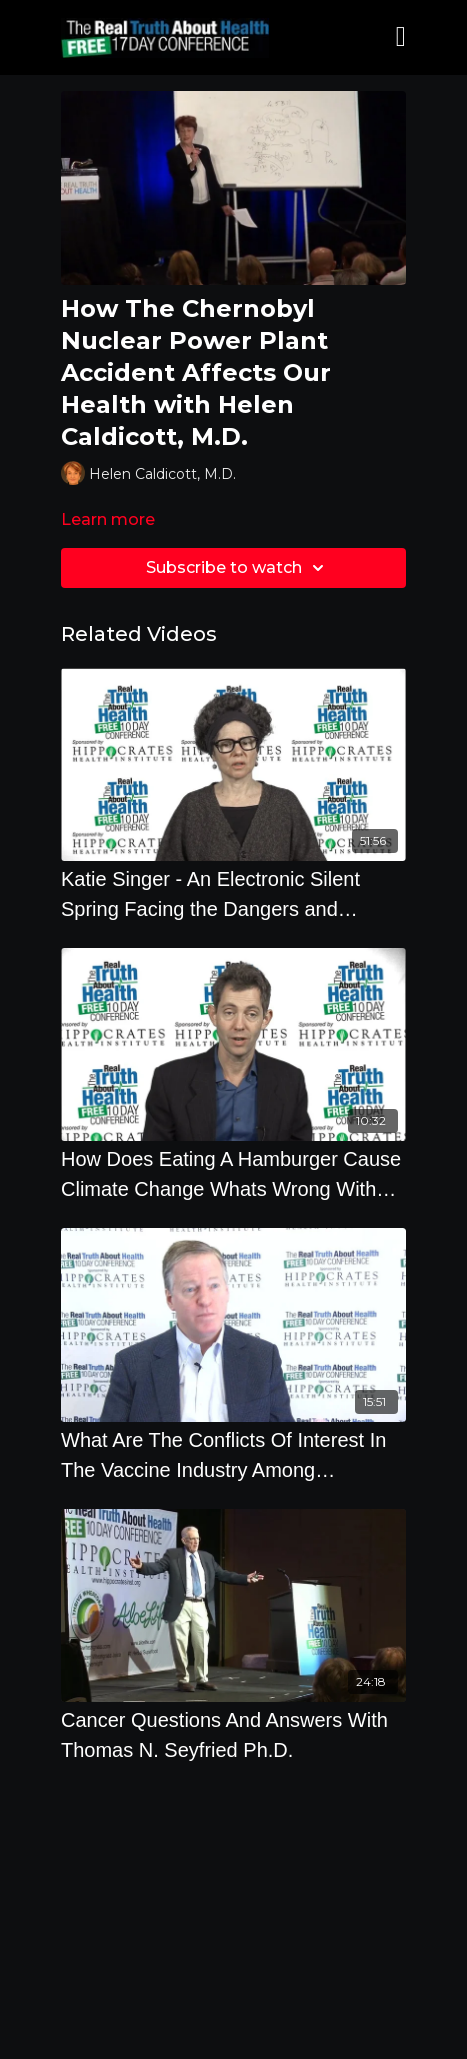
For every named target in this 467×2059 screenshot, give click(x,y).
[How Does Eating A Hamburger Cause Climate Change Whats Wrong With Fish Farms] (233, 1174)
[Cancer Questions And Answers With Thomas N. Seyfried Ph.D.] (233, 1735)
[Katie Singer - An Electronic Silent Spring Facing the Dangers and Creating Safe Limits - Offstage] (233, 894)
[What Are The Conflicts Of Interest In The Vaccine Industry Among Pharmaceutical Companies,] (233, 1455)
